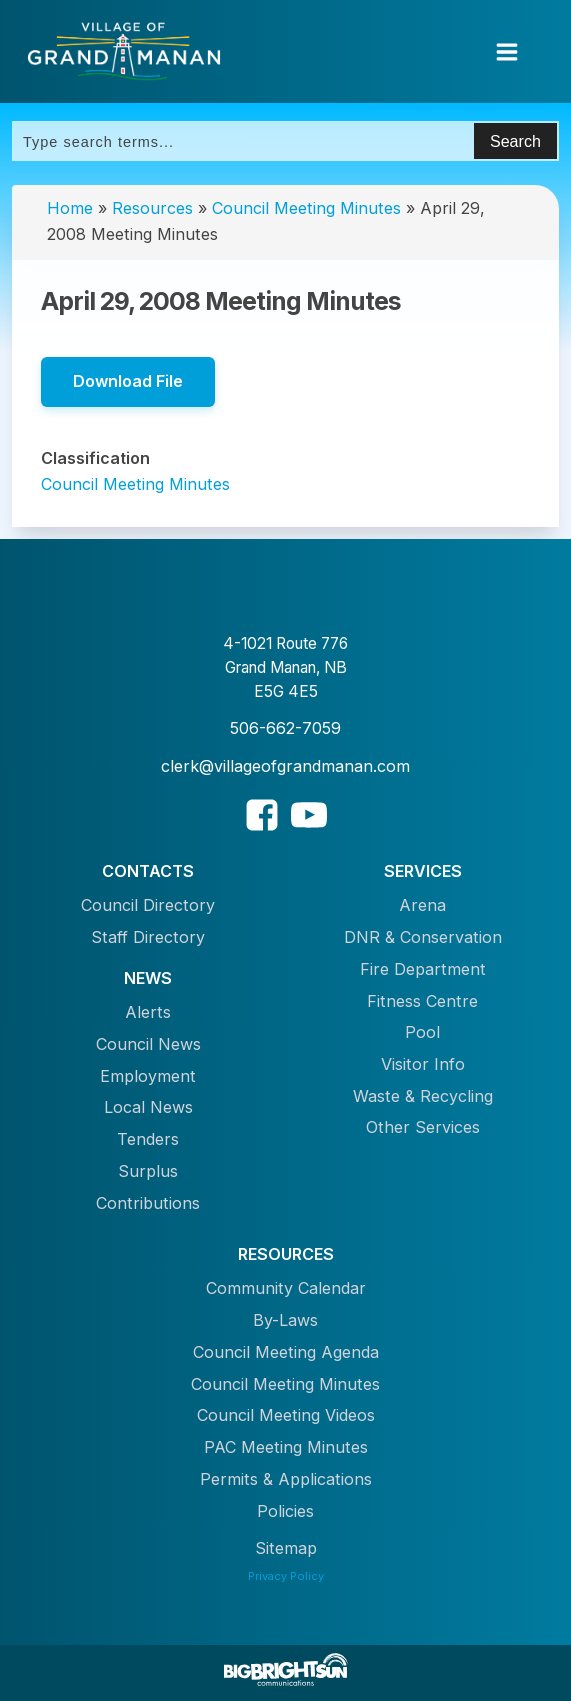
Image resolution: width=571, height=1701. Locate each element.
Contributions (148, 1203)
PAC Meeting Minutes (286, 1447)
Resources (152, 208)
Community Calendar (286, 1288)
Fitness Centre (422, 1001)
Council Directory (148, 905)
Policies (285, 1511)
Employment (148, 1076)
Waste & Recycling (423, 1096)
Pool (422, 1032)
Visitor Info (423, 1064)
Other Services (423, 1127)
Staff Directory (148, 937)
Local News (148, 1107)
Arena (422, 905)
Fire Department (423, 969)
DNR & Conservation (423, 937)
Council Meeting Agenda (286, 1352)
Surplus (148, 1171)
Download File (128, 381)
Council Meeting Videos (286, 1415)
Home (70, 208)
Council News (148, 1044)
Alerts (148, 1012)
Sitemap (286, 1548)
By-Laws (285, 1320)
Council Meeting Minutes (306, 208)
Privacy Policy (286, 1576)
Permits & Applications (286, 1479)
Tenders (148, 1139)
